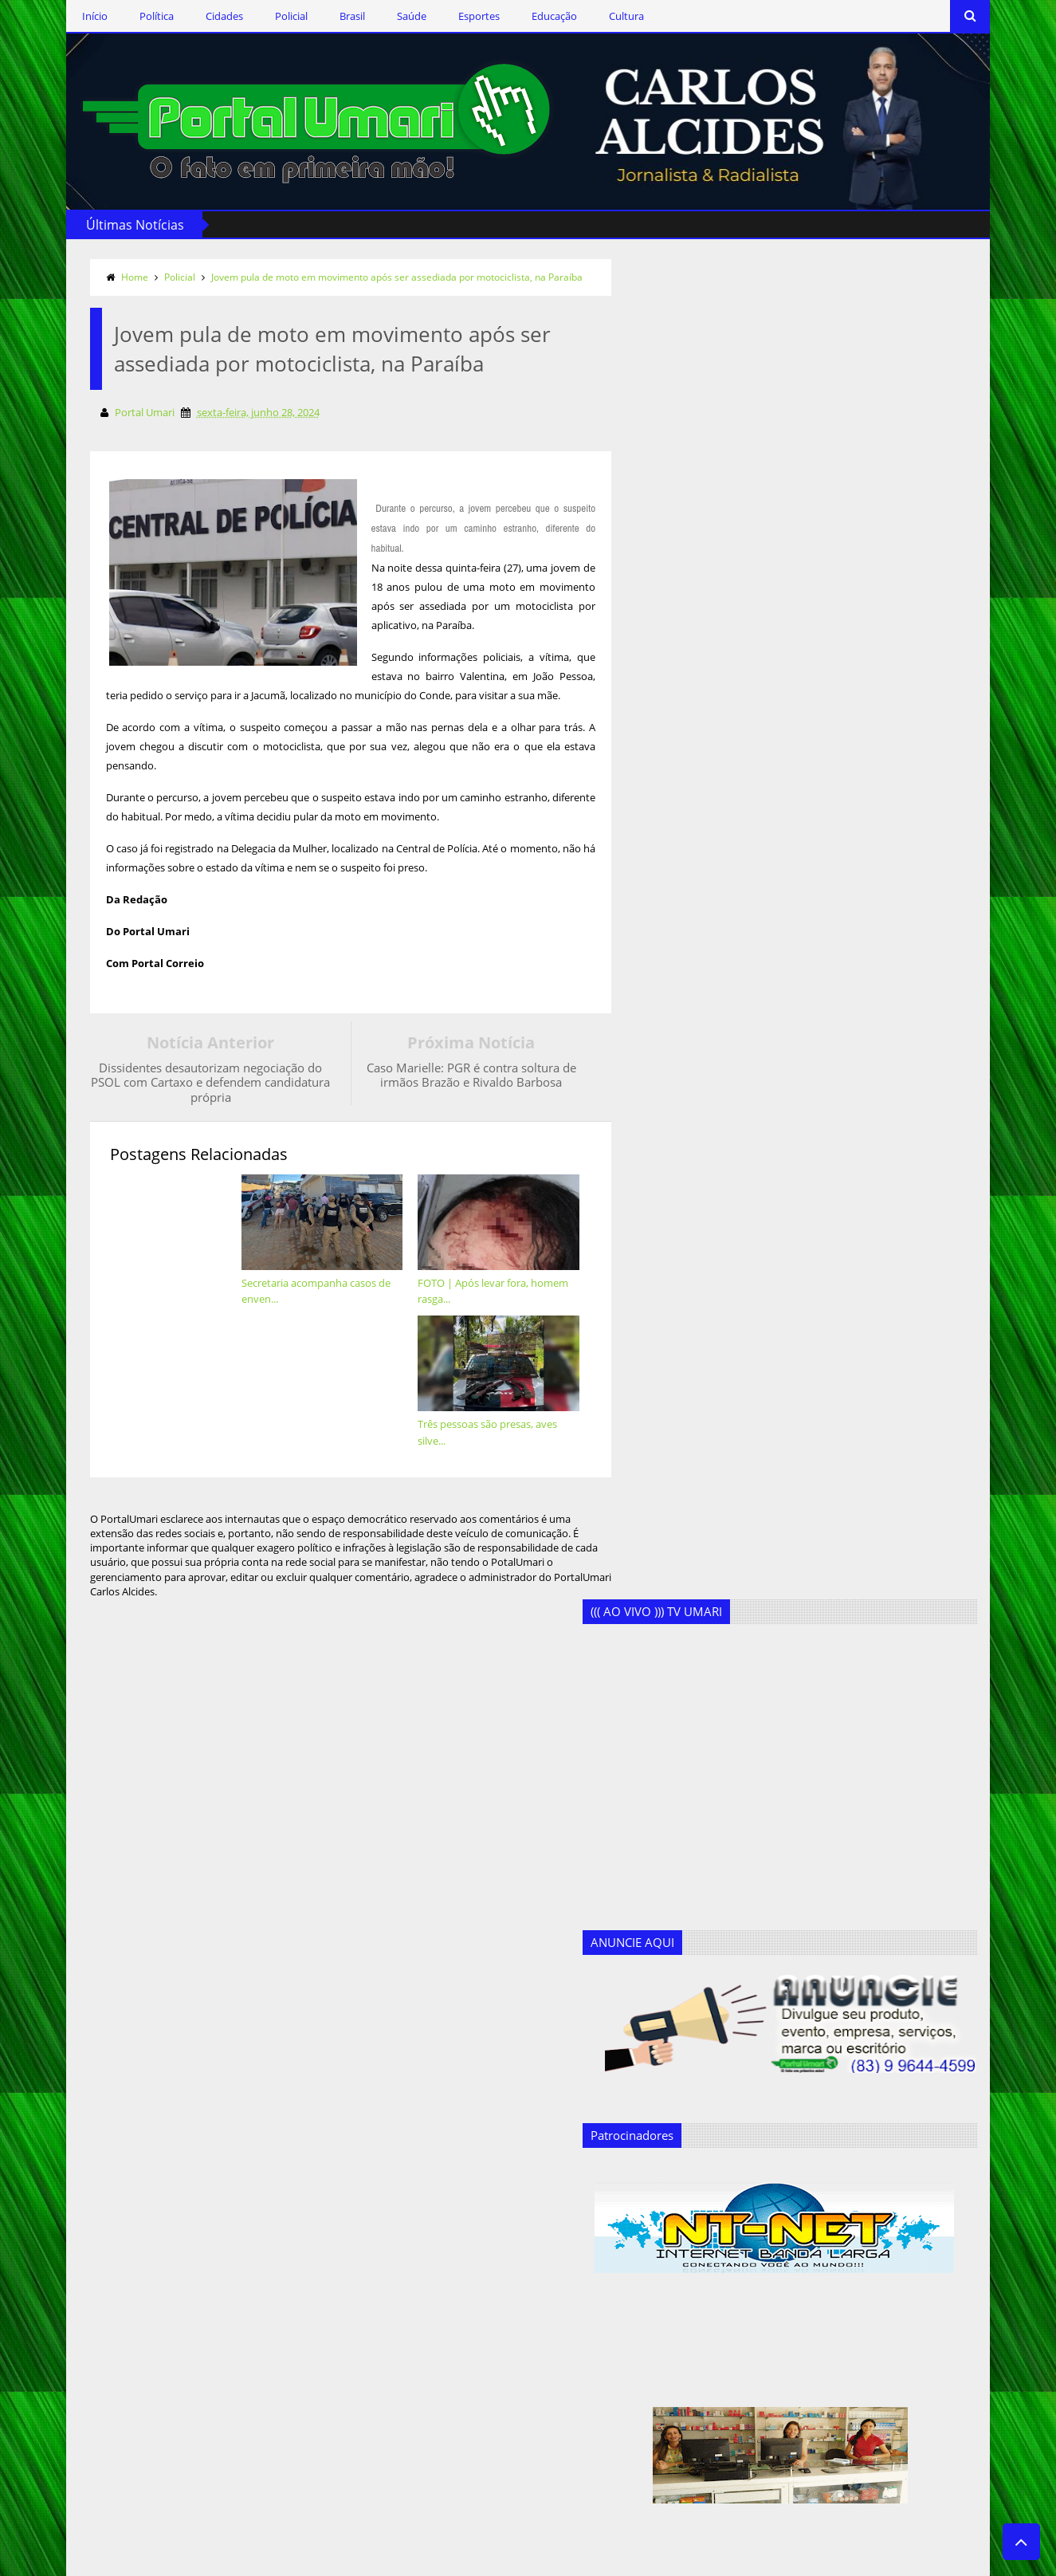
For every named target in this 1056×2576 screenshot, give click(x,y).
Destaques (345, 2308)
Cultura (610, 16)
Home (118, 275)
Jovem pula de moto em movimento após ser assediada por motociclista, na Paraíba (381, 275)
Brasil (336, 16)
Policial (275, 16)
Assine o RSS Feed (158, 2297)
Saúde (395, 16)
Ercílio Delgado (355, 2360)
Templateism (293, 2561)
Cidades (208, 16)
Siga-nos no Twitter (161, 2250)
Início (79, 16)
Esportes (463, 16)
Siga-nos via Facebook (169, 2204)
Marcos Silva (349, 2438)
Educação (538, 16)
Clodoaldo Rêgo (357, 2256)
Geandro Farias (356, 2412)
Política (141, 16)
